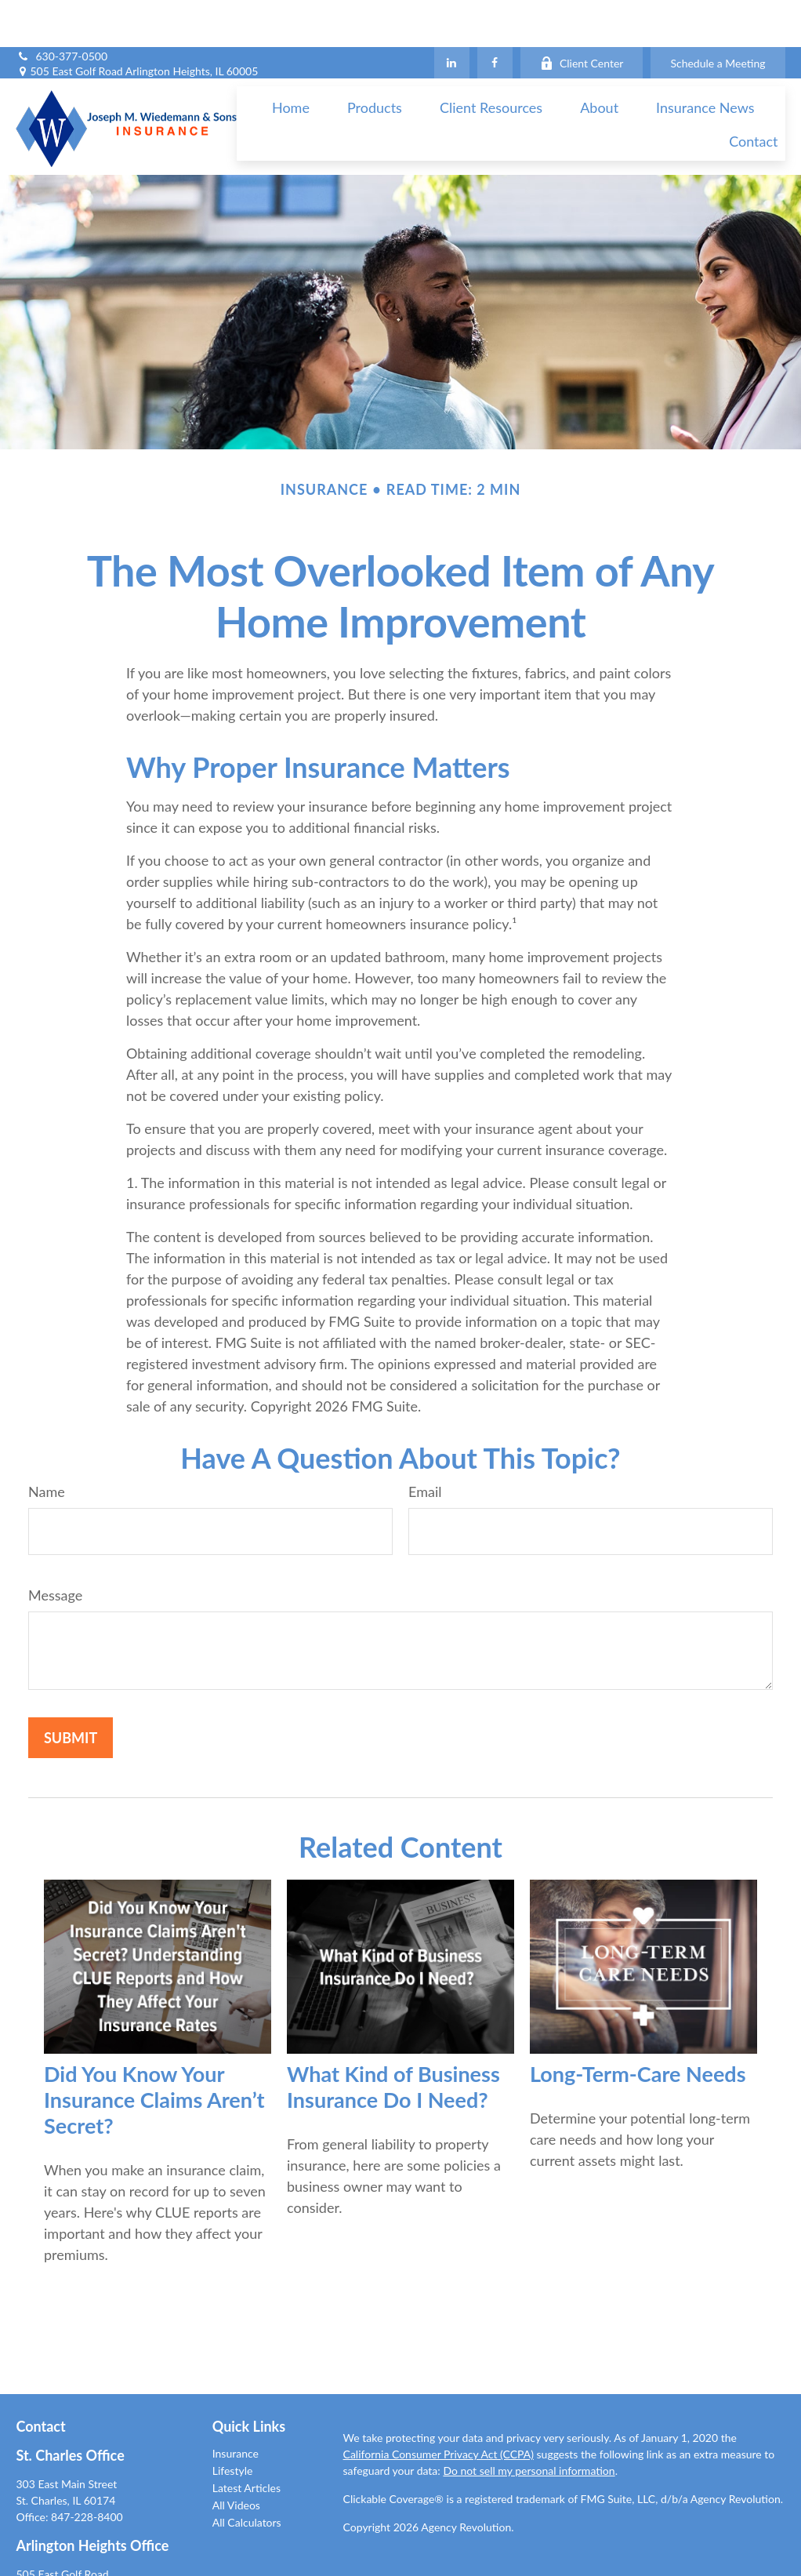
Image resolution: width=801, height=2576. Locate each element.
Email (424, 1444)
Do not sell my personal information (528, 2423)
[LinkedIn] (451, 15)
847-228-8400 (87, 2469)
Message (55, 1548)
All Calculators (246, 2475)
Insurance (235, 2406)
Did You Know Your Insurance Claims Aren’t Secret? (154, 2052)
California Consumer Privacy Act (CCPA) (438, 2407)
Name (46, 1444)
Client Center (582, 16)
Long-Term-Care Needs (638, 2027)
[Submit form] (70, 1690)
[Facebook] (495, 15)
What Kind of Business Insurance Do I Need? (393, 2040)
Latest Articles (246, 2440)
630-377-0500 (61, 9)
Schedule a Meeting (717, 16)
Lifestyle (232, 2423)
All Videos (236, 2458)
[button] (291, 59)
